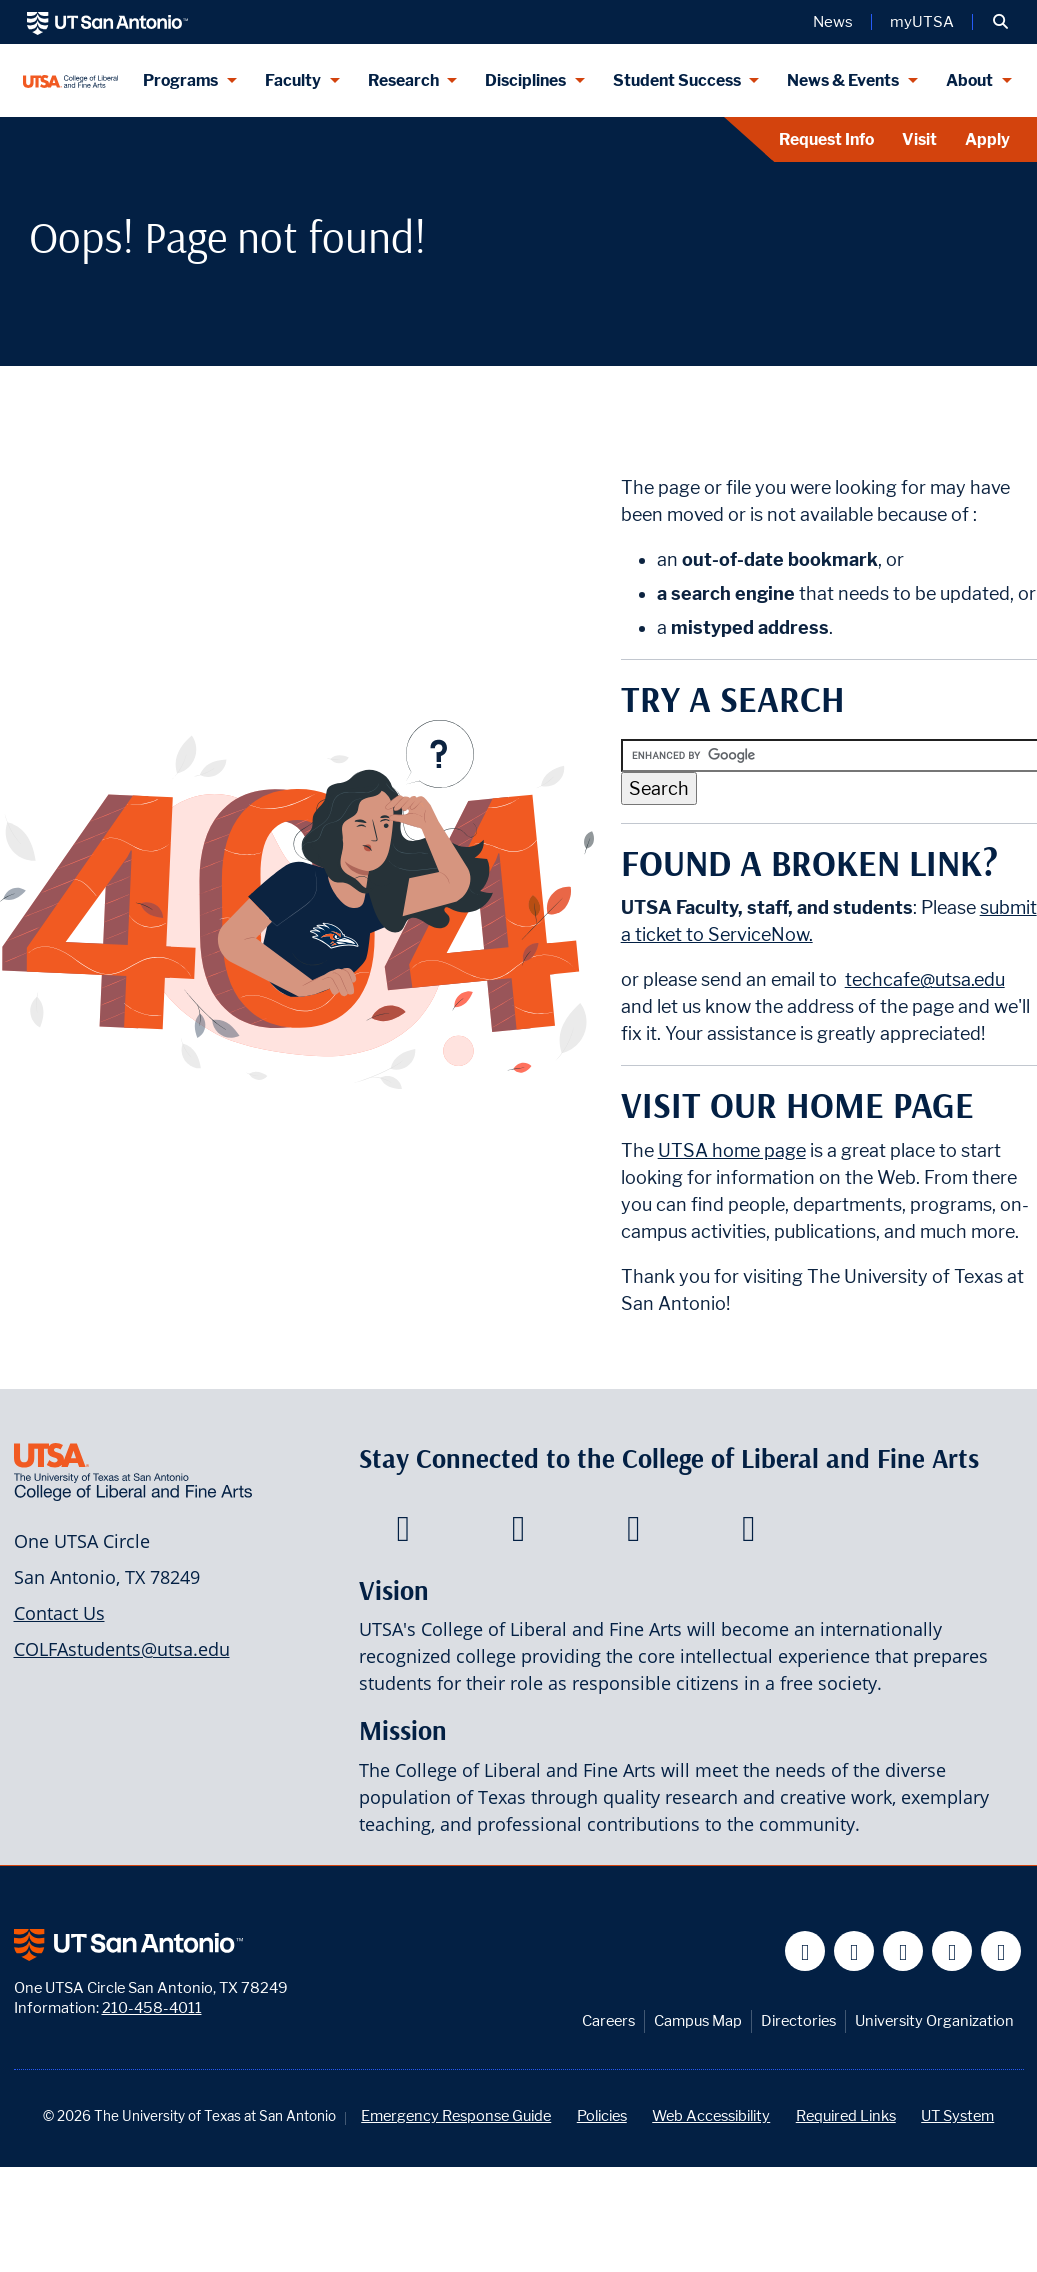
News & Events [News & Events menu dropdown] (843, 80)
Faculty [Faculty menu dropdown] (293, 80)
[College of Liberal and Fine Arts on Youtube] (633, 1534)
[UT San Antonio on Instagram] (1001, 1951)
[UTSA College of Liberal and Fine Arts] (71, 80)
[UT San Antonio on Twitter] (854, 1951)
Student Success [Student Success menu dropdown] (677, 80)
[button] (1000, 22)
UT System (957, 2115)
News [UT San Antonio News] (833, 22)
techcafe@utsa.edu (925, 979)
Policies (602, 2115)
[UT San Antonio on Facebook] (805, 1951)
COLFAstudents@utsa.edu (122, 1649)
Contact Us (59, 1613)
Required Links (846, 2115)
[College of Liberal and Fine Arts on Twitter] (518, 1534)
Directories (798, 2020)
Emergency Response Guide (456, 2115)
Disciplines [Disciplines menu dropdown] (525, 80)
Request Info (826, 139)
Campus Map (698, 2020)
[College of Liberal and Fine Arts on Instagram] (748, 1534)
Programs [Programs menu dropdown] (180, 80)
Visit (919, 139)
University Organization (934, 2020)
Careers (608, 2020)
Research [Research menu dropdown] (403, 80)
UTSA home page (732, 1150)
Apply (987, 139)
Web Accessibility (711, 2115)
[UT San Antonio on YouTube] (903, 1951)
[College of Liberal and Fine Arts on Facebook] (403, 1534)
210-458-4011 (152, 2007)
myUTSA (922, 22)
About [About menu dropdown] (969, 80)
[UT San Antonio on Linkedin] (952, 1951)
